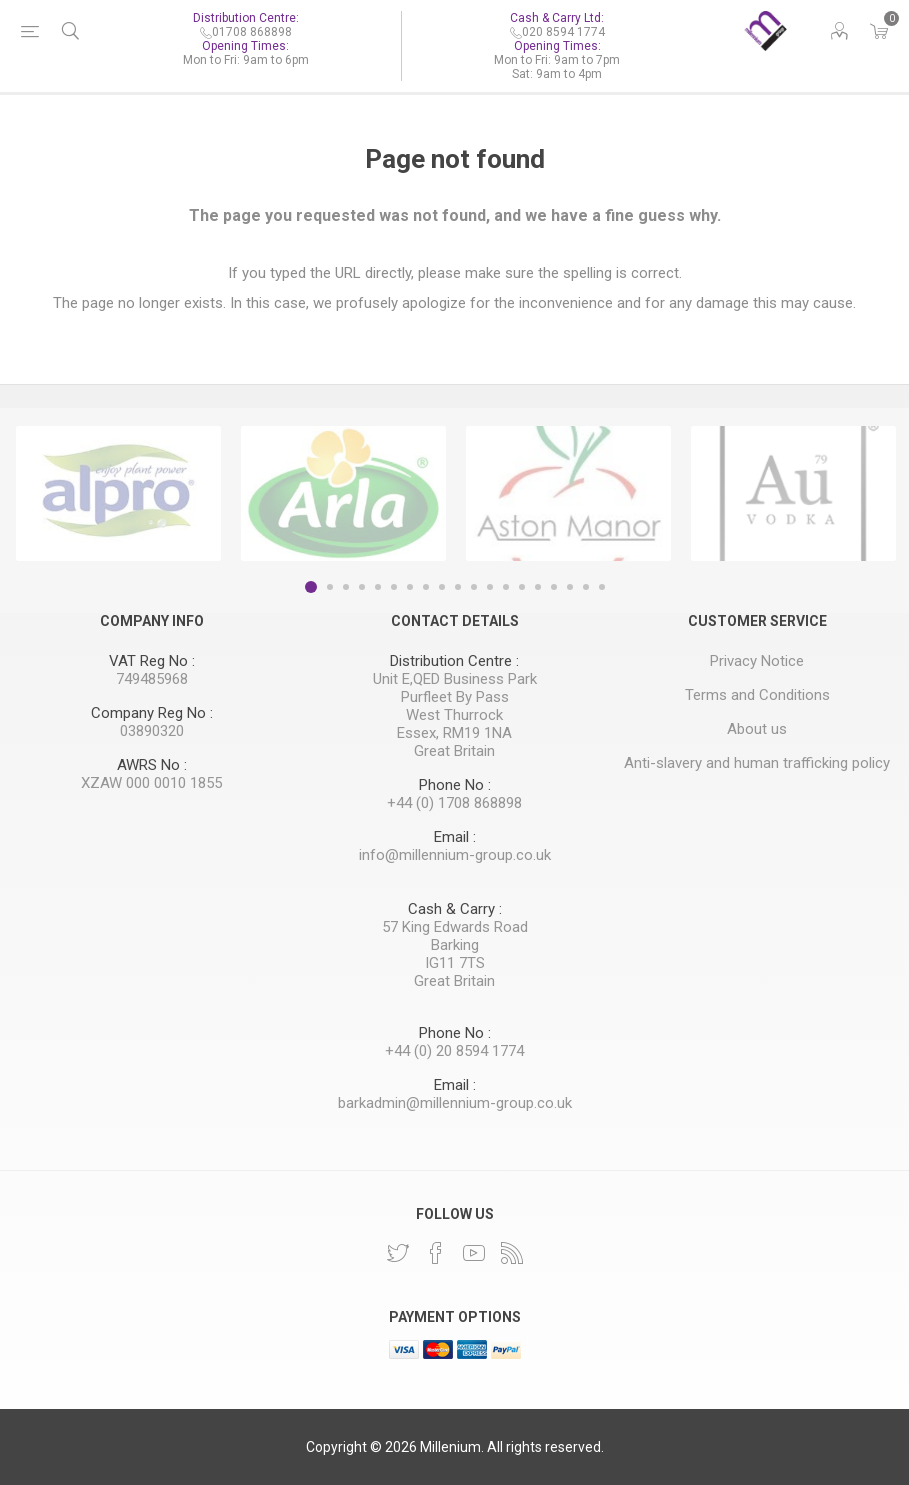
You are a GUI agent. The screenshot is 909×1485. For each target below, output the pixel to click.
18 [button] (586, 587)
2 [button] (330, 587)
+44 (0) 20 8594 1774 (454, 1051)
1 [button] (311, 587)
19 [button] (602, 587)
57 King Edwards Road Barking (455, 936)
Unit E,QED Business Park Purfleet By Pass (455, 688)
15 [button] (538, 587)
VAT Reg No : (152, 661)
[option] (118, 493)
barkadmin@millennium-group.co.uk (455, 1103)
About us (757, 729)
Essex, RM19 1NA (454, 733)
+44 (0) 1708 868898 (454, 803)
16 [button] (554, 587)
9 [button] (442, 587)
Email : (455, 837)
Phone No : (455, 785)
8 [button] (426, 587)
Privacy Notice (757, 661)
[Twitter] (398, 1253)
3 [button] (346, 587)
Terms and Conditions (757, 695)
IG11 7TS (455, 963)
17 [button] (570, 587)
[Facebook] (436, 1253)
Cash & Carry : (455, 909)
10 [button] (458, 587)
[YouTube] (474, 1253)
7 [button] (410, 587)
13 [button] (506, 587)
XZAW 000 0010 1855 (151, 783)
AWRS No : (152, 765)
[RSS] (512, 1253)
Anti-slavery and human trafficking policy (757, 763)
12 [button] (490, 587)
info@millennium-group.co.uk (455, 855)
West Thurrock (454, 715)
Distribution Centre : (454, 661)
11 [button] (474, 587)
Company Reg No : (152, 713)
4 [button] (362, 587)
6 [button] (394, 587)
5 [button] (378, 587)
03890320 (152, 731)
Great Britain (454, 751)
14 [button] (522, 587)
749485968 (152, 679)
